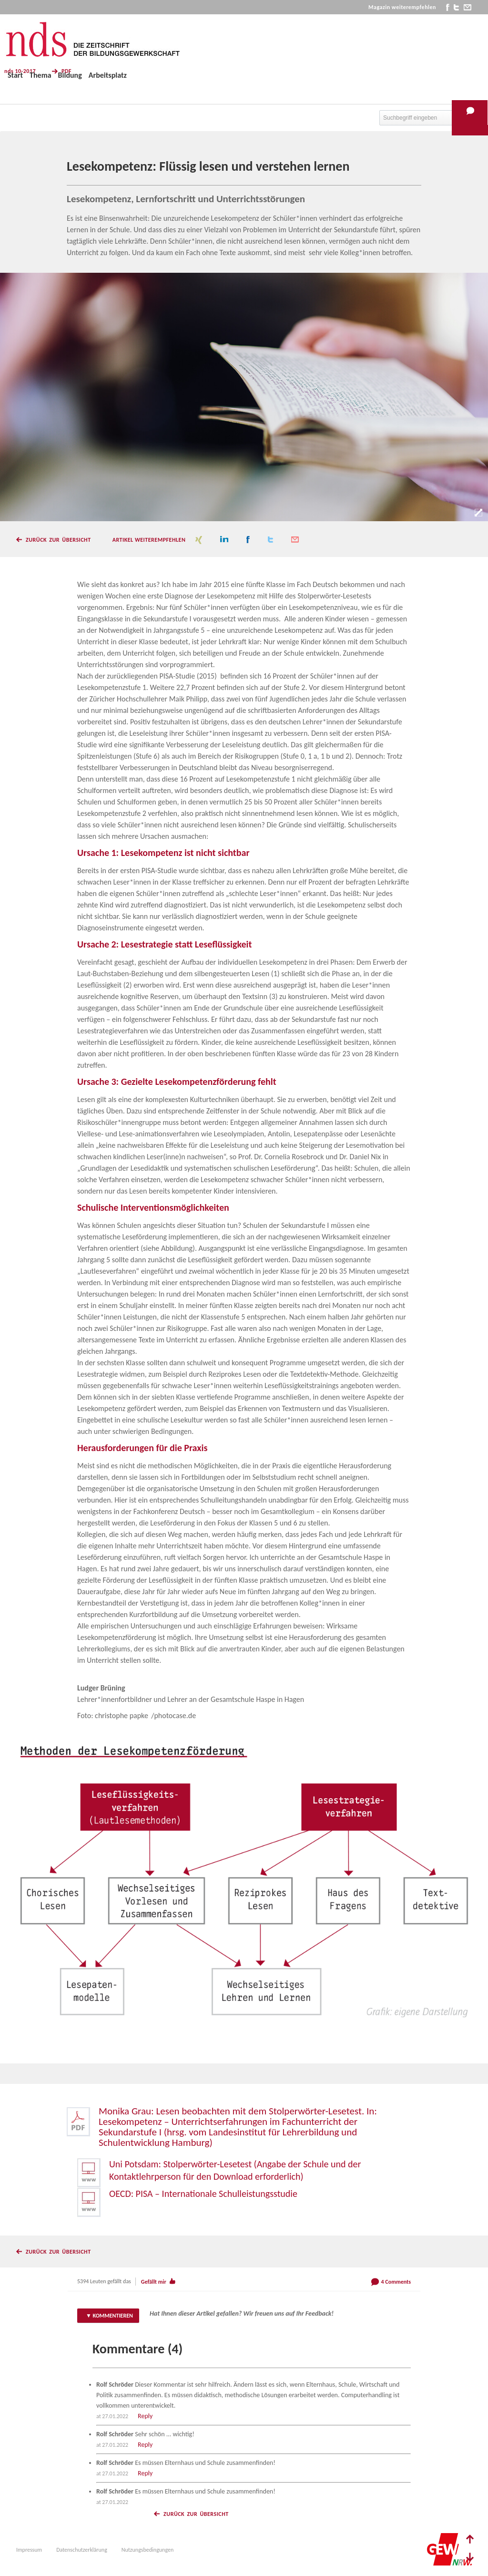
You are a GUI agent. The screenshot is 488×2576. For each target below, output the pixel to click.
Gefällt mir (153, 2281)
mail (467, 7)
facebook (447, 7)
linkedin (224, 540)
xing (198, 540)
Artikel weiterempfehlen (149, 539)
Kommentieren (113, 2315)
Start (15, 75)
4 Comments (396, 2281)
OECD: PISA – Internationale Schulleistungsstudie (203, 2193)
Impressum (29, 2549)
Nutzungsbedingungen (147, 2549)
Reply (145, 2416)
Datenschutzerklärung (81, 2549)
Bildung (70, 75)
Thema (40, 75)
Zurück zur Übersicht (58, 539)
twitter (456, 7)
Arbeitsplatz (108, 75)
